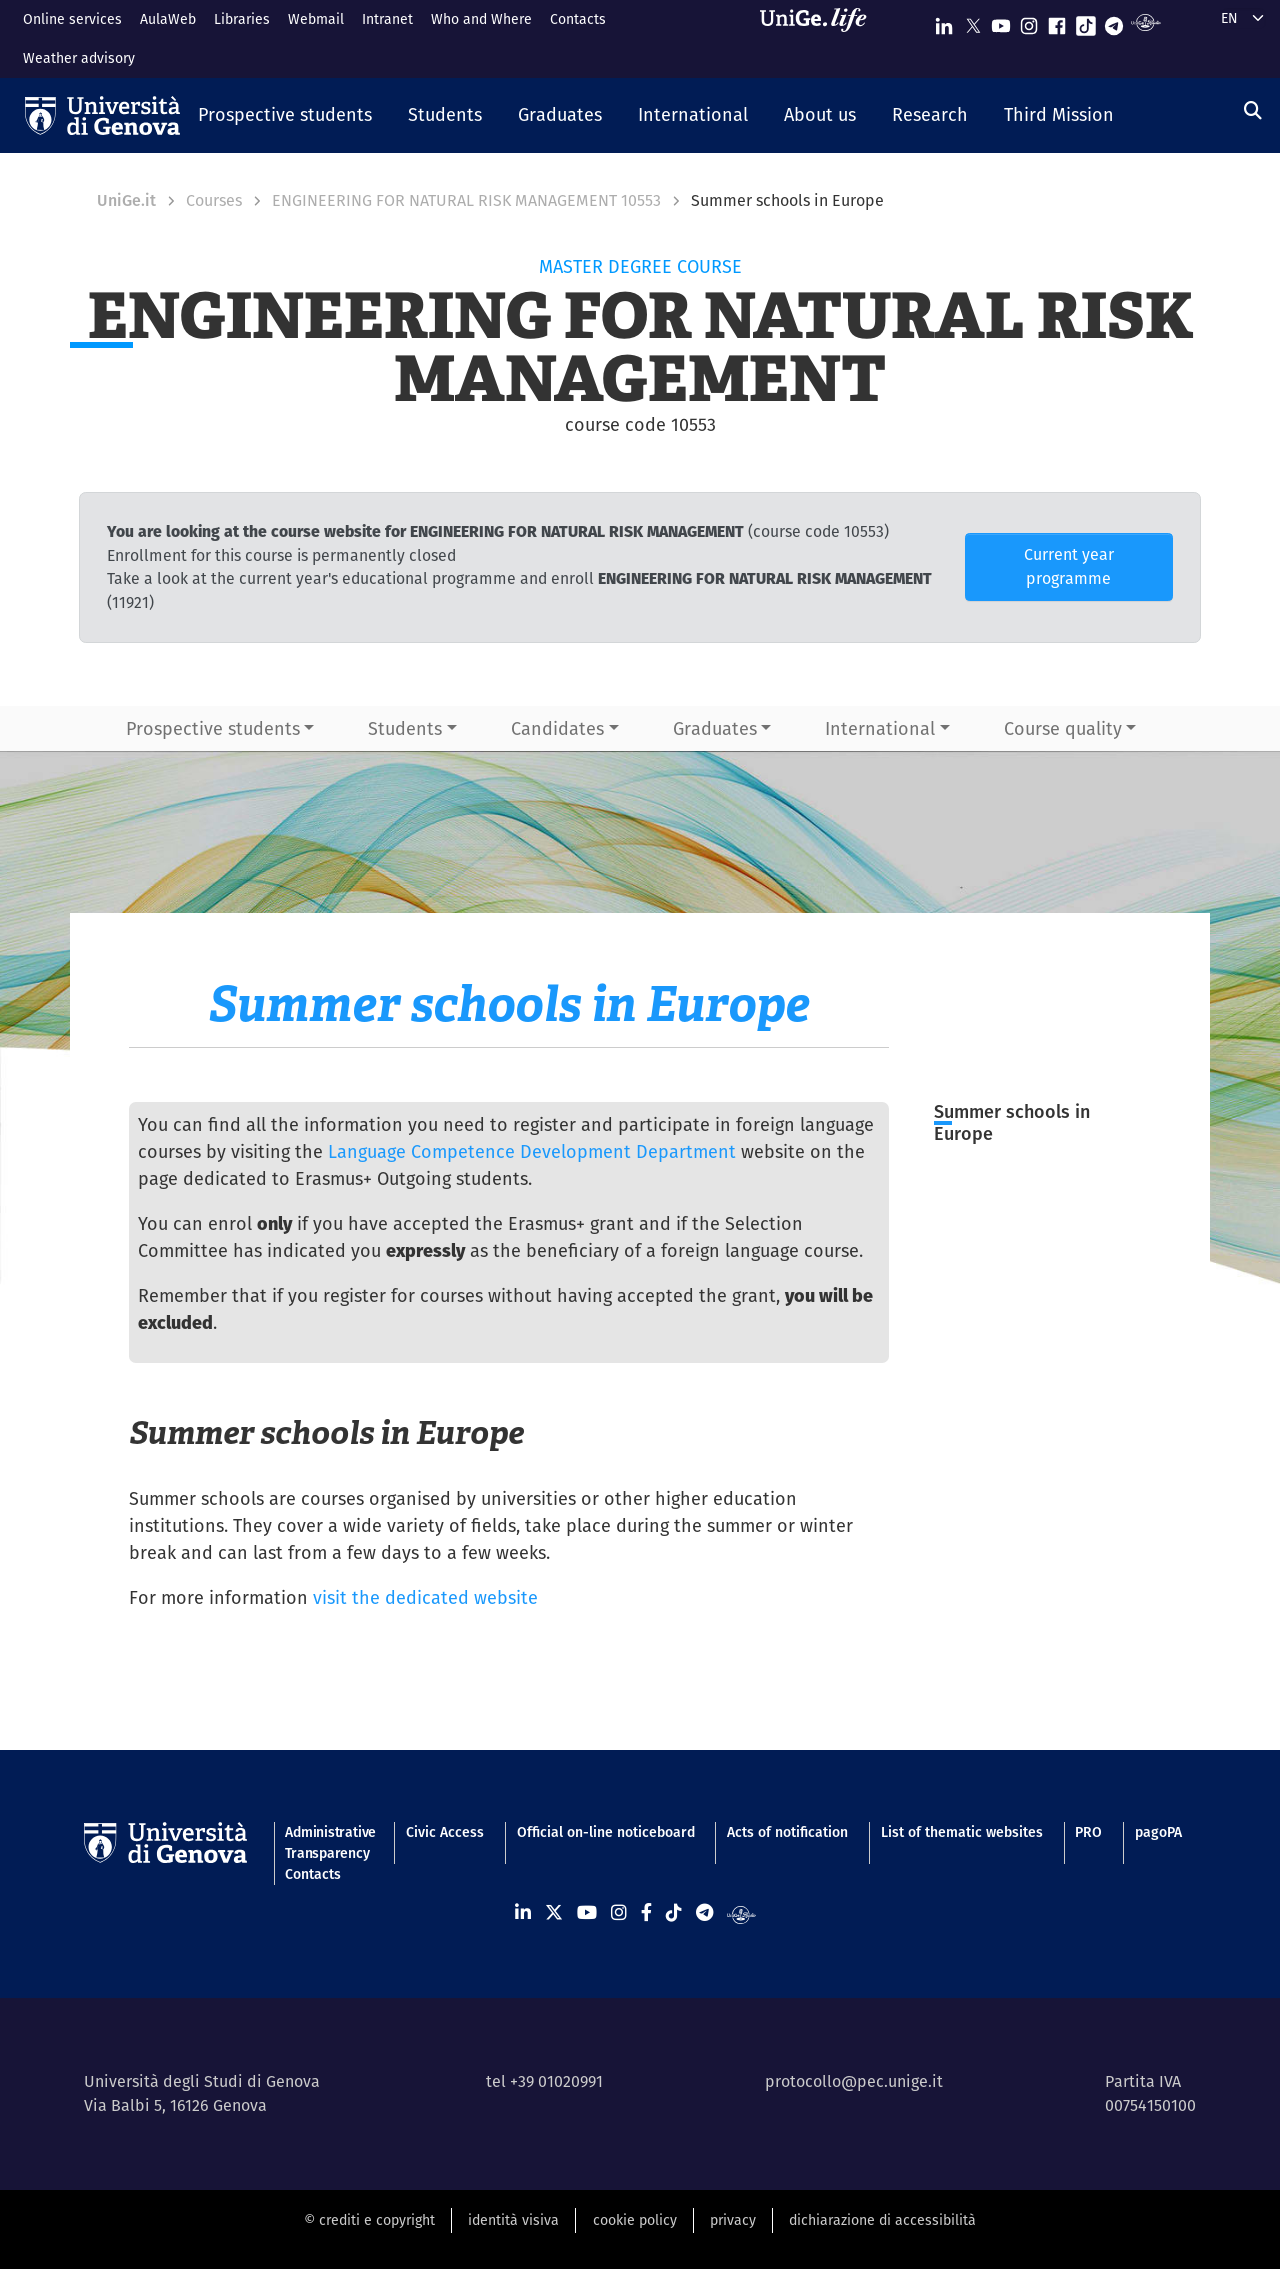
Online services (72, 19)
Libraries (242, 19)
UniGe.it (126, 200)
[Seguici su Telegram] (1114, 21)
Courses (214, 200)
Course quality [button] (1063, 728)
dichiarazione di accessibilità (882, 2220)
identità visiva (513, 2220)
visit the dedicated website (425, 1597)
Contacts (578, 19)
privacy (733, 2220)
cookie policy (635, 2220)
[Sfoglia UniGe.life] (820, 38)
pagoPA (1158, 1832)
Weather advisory (79, 58)
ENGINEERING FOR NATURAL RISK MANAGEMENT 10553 (466, 200)
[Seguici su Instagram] (1029, 21)
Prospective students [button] (213, 728)
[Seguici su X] (973, 21)
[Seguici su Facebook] (1057, 21)
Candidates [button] (557, 728)
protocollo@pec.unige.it (854, 2081)
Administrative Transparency (329, 1842)
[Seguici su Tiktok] (1086, 21)
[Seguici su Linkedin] (944, 21)
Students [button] (405, 728)
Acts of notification (787, 1832)
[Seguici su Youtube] (1001, 21)
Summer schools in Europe (1012, 1123)
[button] (285, 116)
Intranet (387, 19)
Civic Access (445, 1832)
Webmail (316, 19)
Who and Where (481, 19)
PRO (1088, 1832)
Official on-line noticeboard (606, 1832)
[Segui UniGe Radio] (1145, 21)
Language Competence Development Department (532, 1151)
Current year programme (1069, 566)
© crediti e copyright (369, 2220)
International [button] (880, 728)
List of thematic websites (962, 1832)
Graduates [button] (715, 728)
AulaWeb (168, 19)
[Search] (1253, 110)
